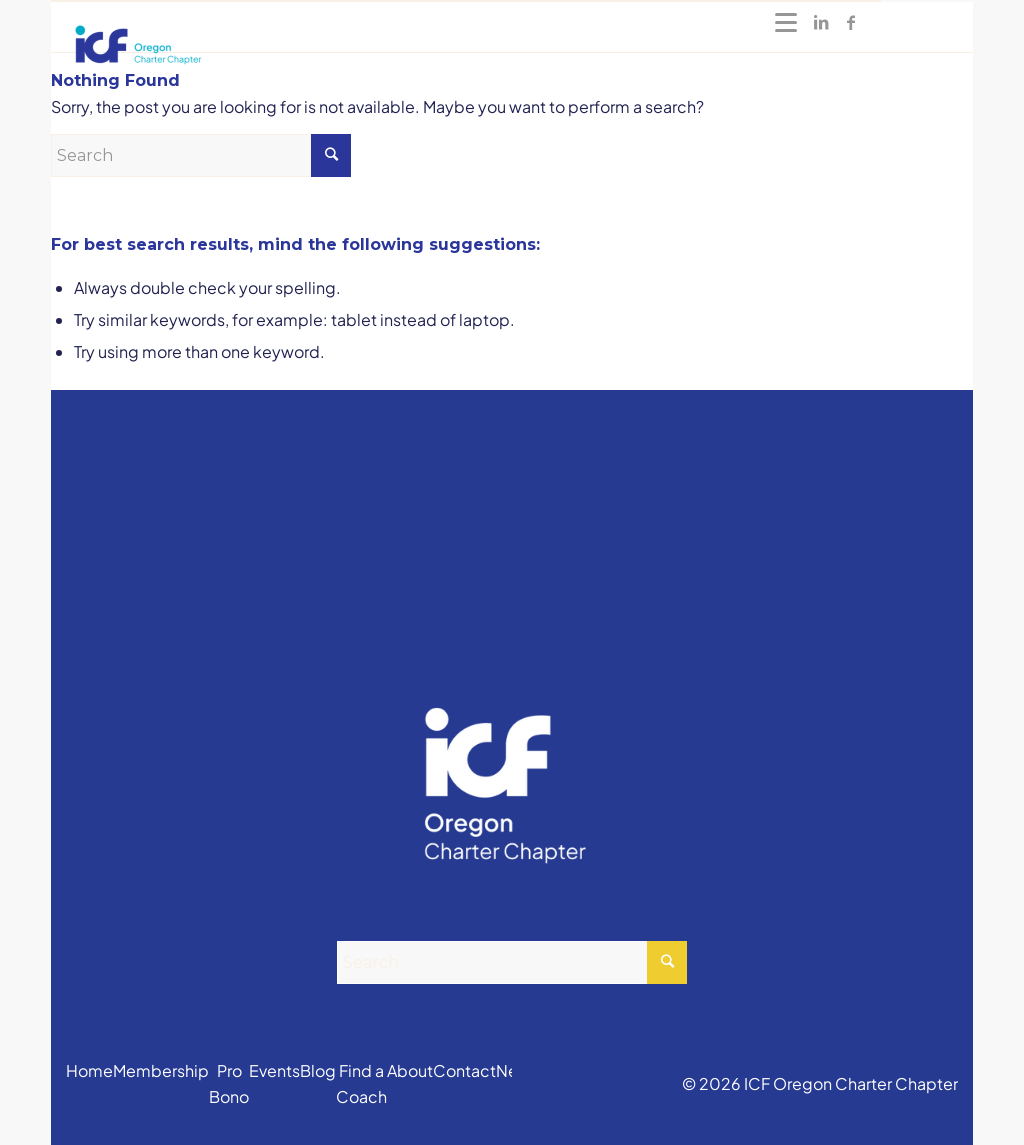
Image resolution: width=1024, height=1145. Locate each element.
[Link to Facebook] (851, 22)
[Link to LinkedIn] (821, 22)
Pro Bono (229, 1083)
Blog (318, 1070)
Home (89, 1070)
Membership (161, 1070)
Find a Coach (361, 1083)
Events (274, 1070)
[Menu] (786, 22)
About (410, 1070)
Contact (464, 1070)
